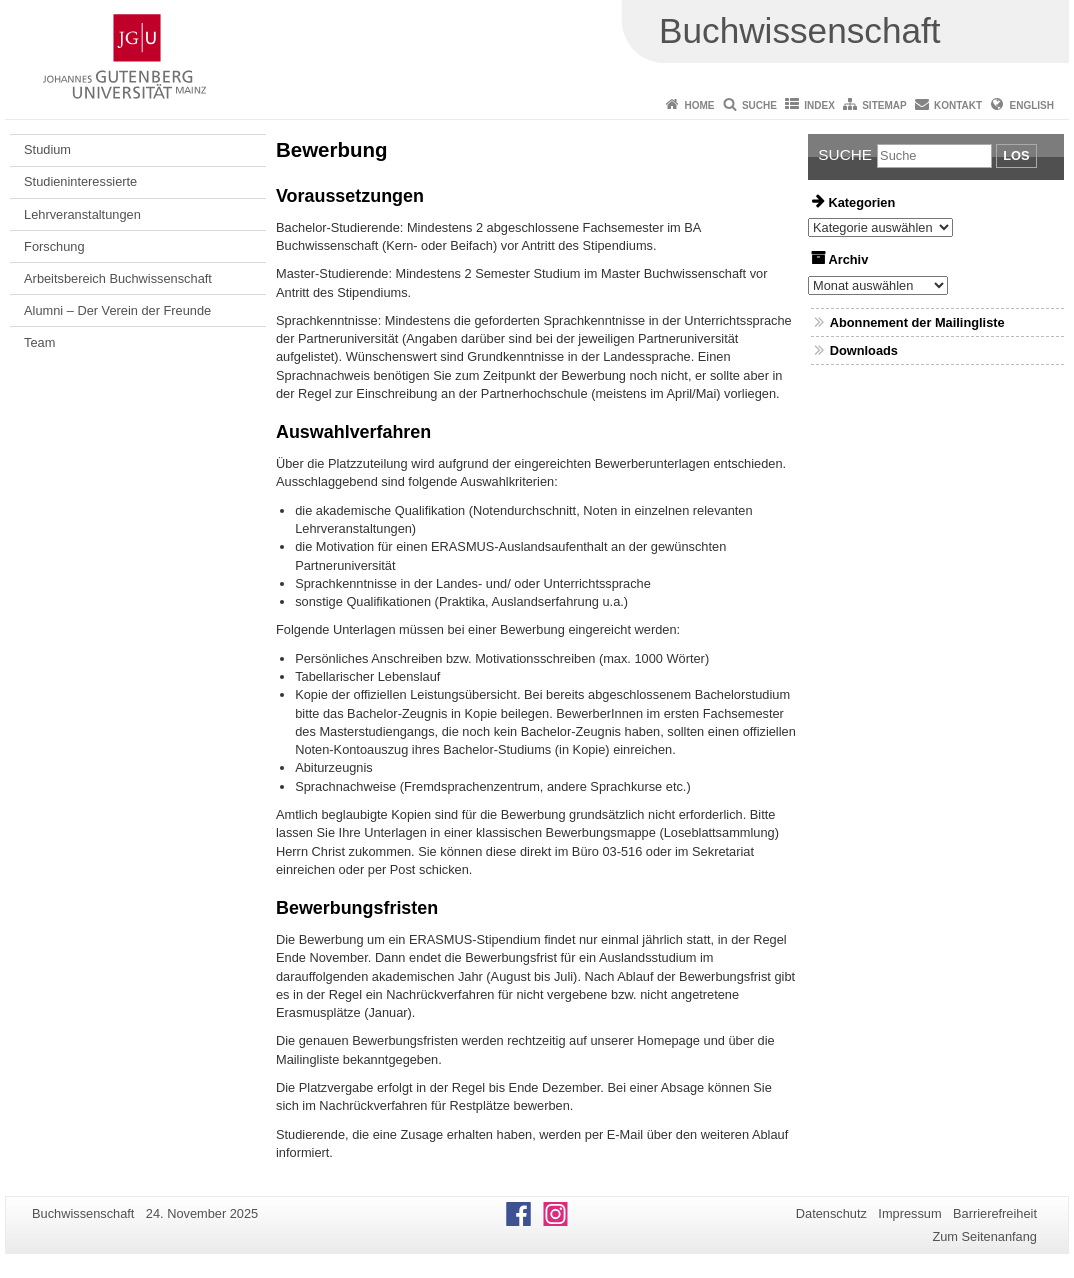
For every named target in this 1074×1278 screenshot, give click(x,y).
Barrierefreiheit (995, 1213)
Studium (47, 149)
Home (700, 105)
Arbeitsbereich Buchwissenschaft (118, 278)
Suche (759, 105)
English (1032, 105)
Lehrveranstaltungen (82, 214)
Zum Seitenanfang (984, 1236)
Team (39, 342)
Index (819, 105)
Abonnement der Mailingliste (917, 322)
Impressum (909, 1213)
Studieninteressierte (80, 181)
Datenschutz (831, 1213)
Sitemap (884, 105)
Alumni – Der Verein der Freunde (117, 310)
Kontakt (958, 105)
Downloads (864, 350)
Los (1016, 155)
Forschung (54, 246)
